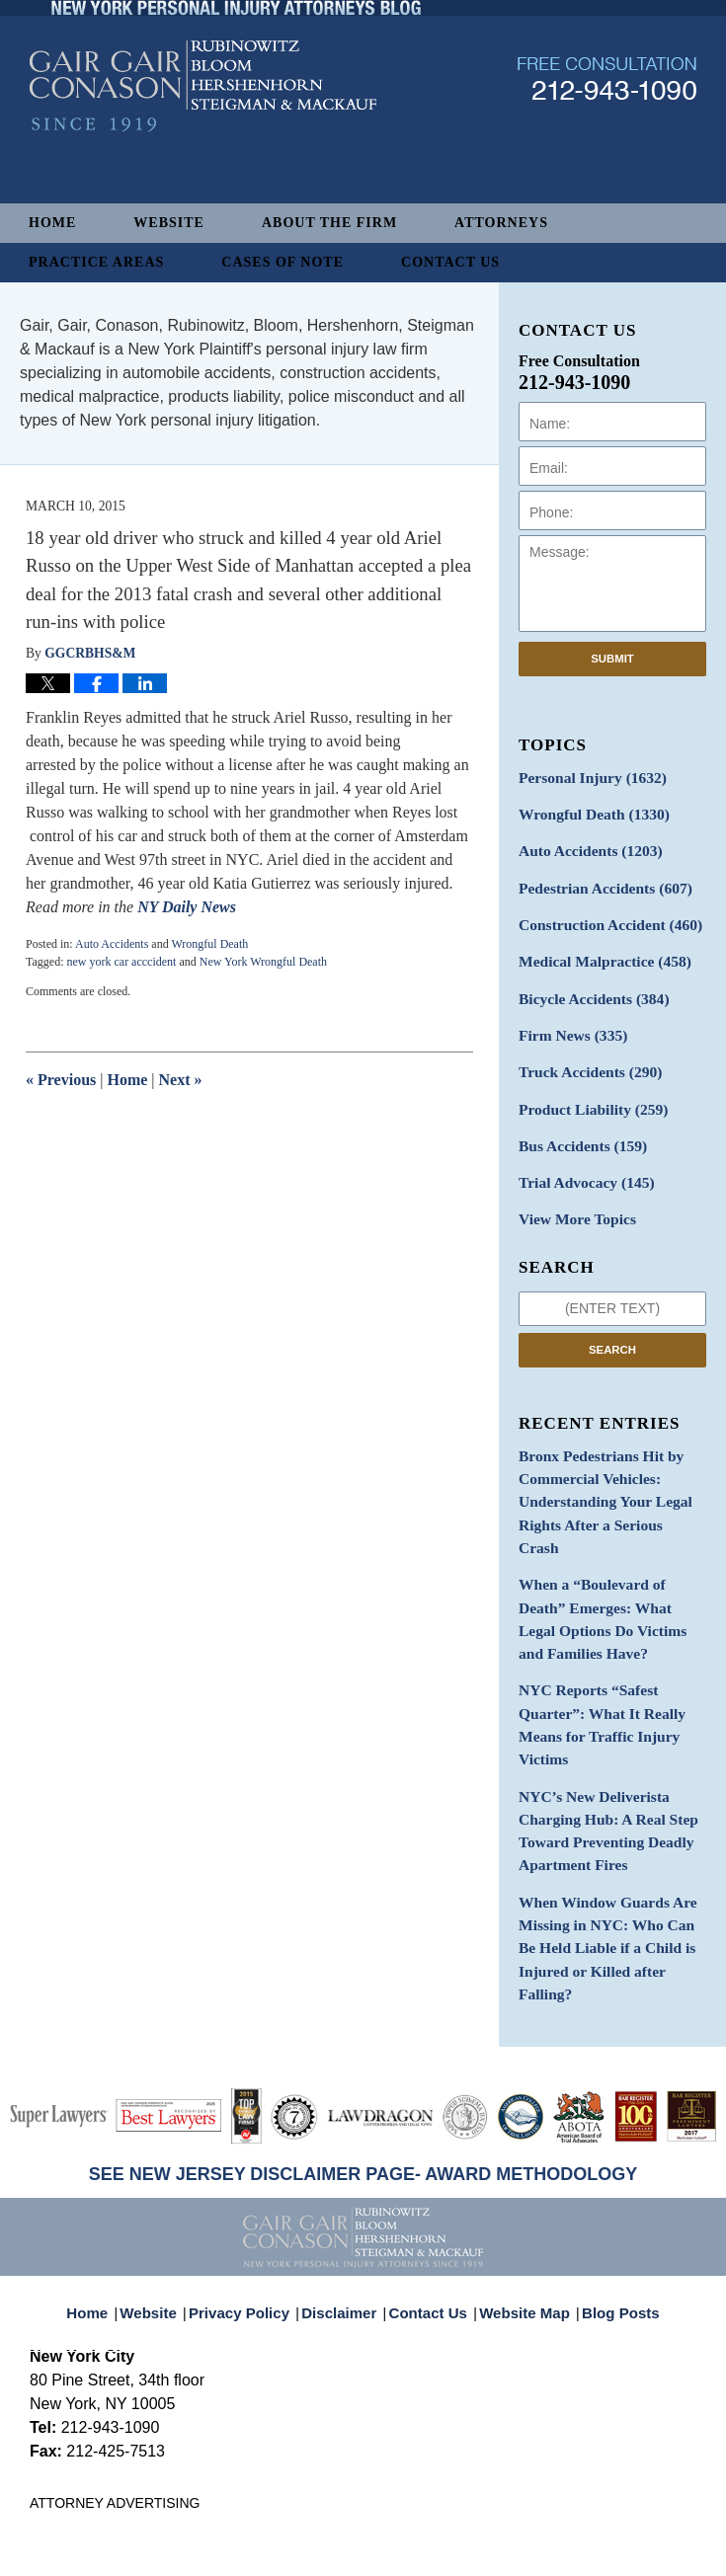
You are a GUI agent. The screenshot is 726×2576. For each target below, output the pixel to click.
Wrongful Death (209, 944)
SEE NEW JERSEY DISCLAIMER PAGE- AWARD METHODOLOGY (363, 2033)
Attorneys (501, 222)
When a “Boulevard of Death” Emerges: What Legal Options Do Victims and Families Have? (611, 1543)
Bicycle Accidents (587, 983)
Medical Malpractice (597, 949)
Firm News (568, 1018)
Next (180, 1079)
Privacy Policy (253, 2160)
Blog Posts (610, 2160)
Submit (612, 658)
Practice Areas (96, 262)
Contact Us (450, 262)
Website (168, 222)
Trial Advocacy (580, 1156)
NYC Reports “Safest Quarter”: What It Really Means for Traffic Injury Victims (594, 1629)
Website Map (520, 2160)
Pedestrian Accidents (597, 880)
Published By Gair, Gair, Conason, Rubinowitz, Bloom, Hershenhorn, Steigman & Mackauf (607, 132)
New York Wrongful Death (263, 962)
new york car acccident (121, 962)
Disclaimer (344, 2160)
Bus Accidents (576, 1122)
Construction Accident (602, 914)
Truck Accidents (583, 1053)
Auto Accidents (111, 944)
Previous (61, 1079)
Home (52, 222)
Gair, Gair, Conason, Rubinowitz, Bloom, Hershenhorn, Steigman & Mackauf (354, 2530)
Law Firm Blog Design (602, 2554)
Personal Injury (585, 776)
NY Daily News (188, 906)
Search (612, 1320)
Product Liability (586, 1087)
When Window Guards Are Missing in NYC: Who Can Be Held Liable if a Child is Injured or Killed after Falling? (611, 1822)
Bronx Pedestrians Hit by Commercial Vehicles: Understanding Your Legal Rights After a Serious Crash (603, 1456)
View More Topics (571, 1191)
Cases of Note (282, 262)
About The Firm (329, 222)
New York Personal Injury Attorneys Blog (203, 140)
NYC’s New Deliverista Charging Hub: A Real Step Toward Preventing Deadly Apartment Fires (600, 1725)
